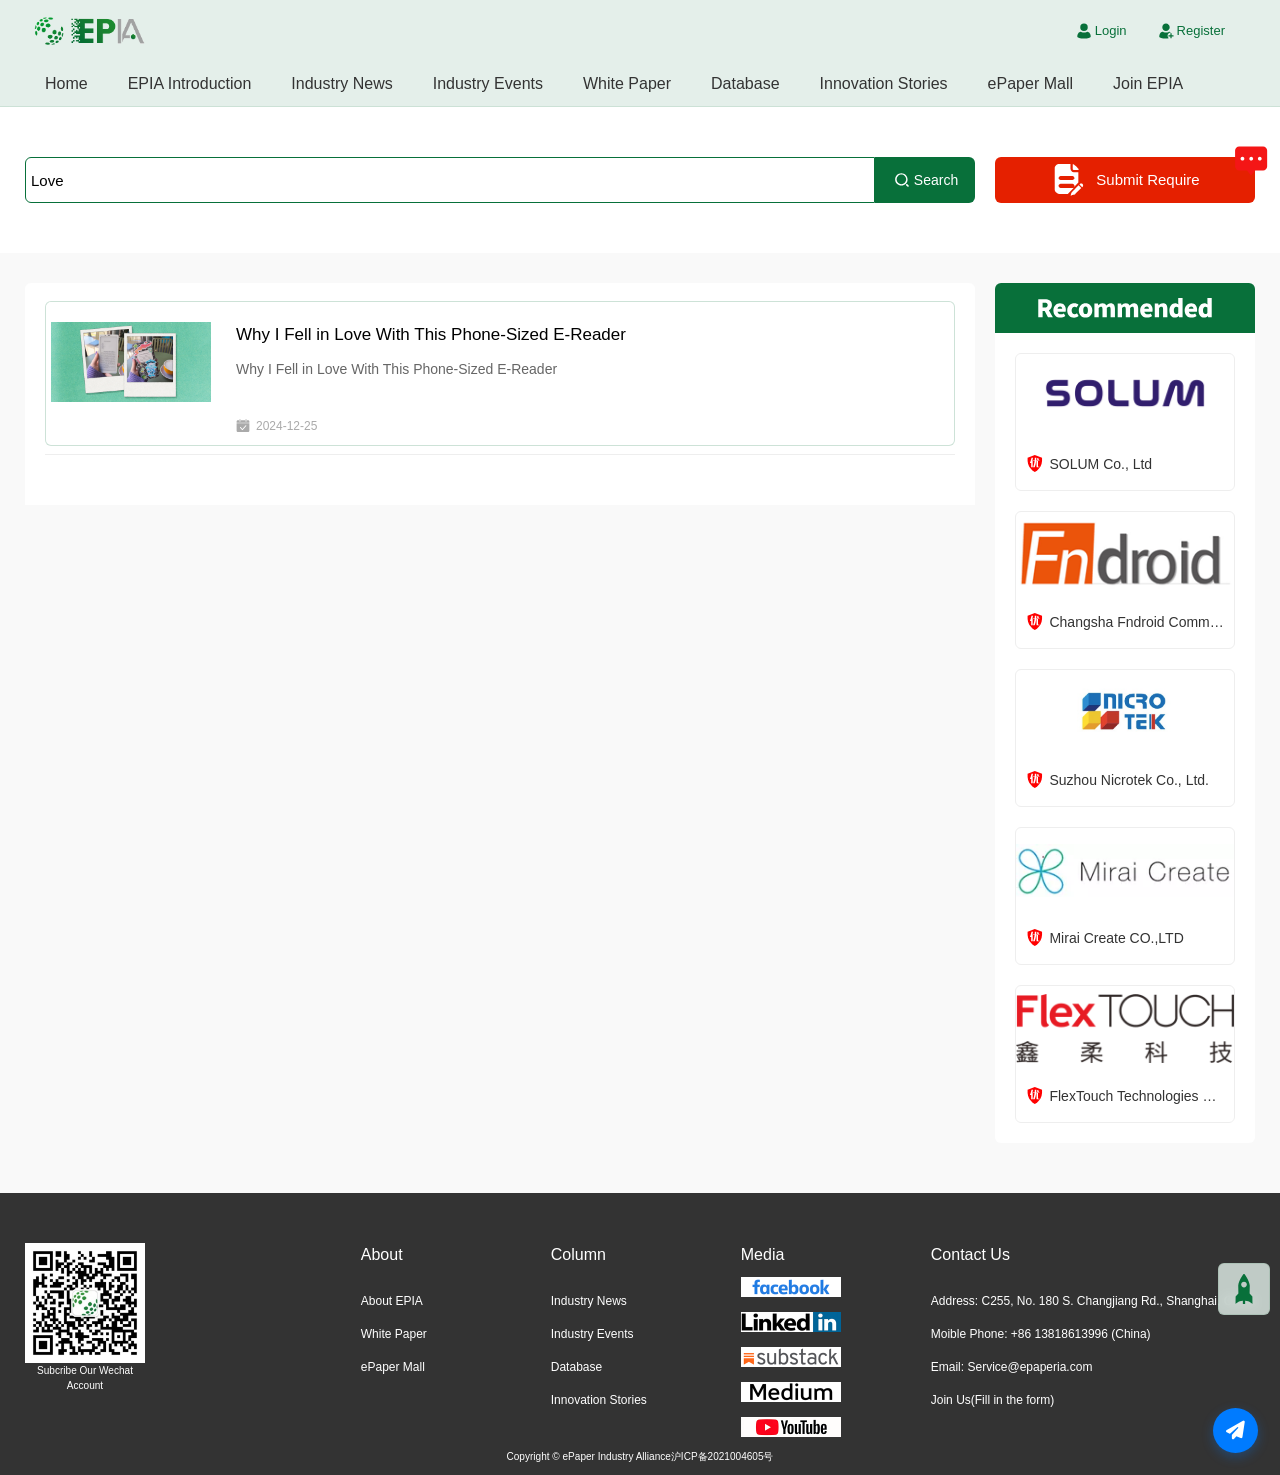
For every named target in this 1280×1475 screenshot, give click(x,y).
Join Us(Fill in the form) (992, 1400)
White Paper (627, 83)
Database (745, 83)
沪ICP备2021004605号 (722, 1456)
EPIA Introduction (190, 83)
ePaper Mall (1030, 83)
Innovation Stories (884, 83)
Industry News (341, 83)
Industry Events (488, 83)
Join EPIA (1148, 83)
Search (925, 180)
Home (66, 83)
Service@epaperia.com (1029, 1367)
